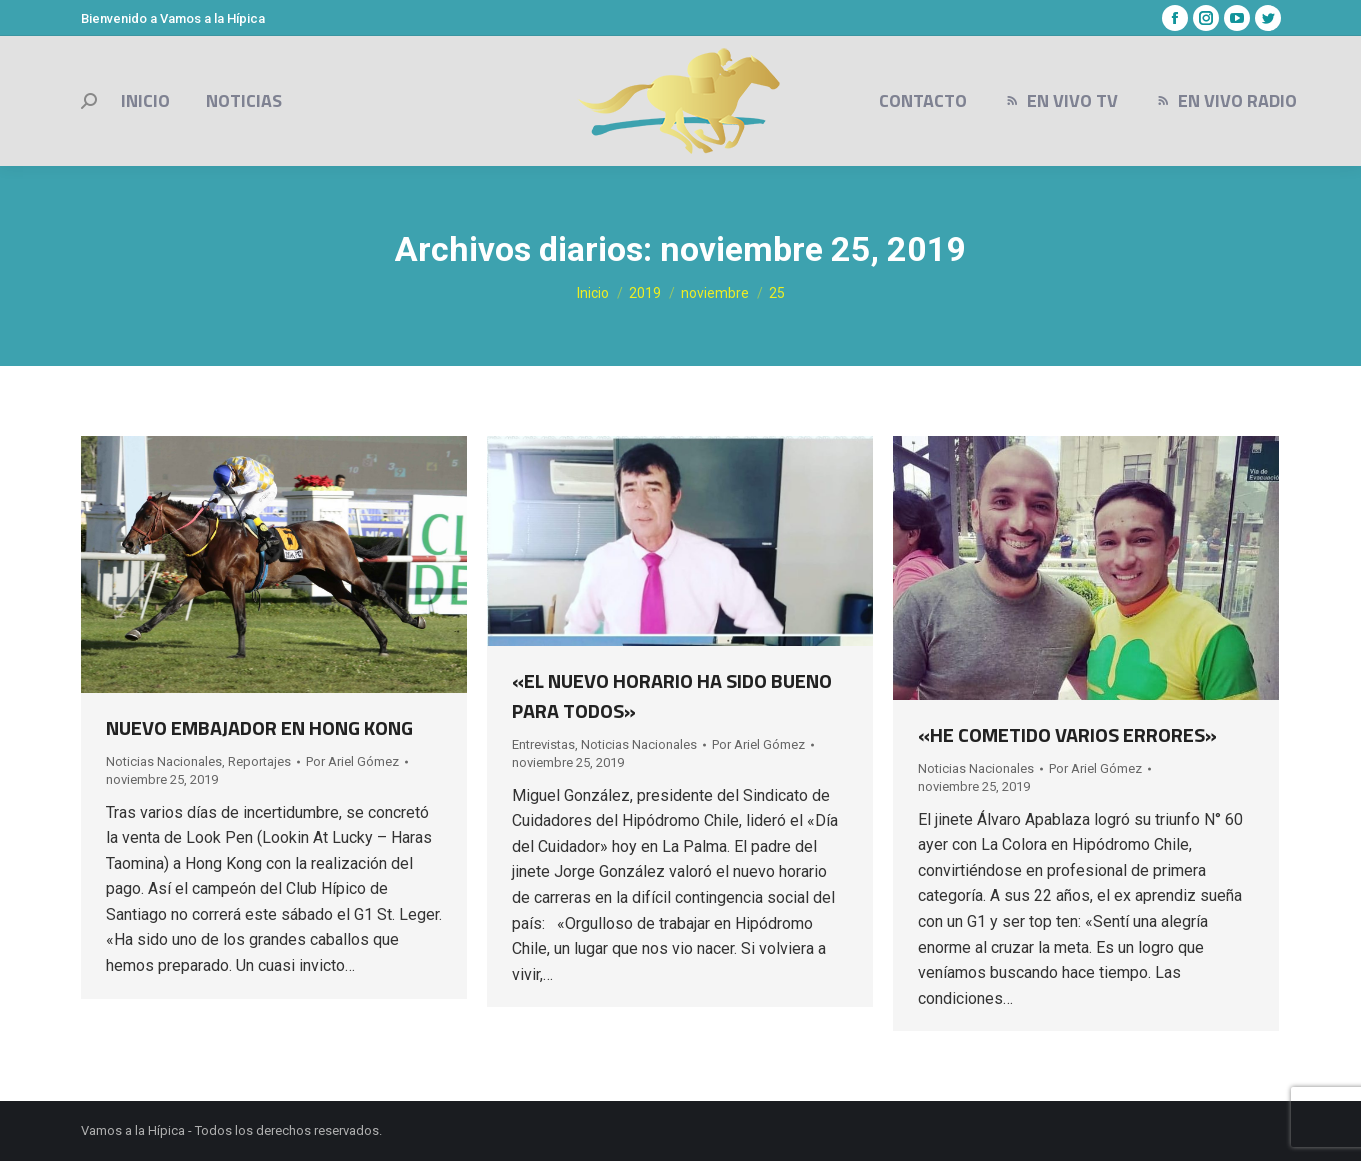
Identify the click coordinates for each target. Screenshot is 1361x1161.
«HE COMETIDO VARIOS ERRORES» (1067, 734)
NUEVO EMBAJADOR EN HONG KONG (259, 727)
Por (352, 761)
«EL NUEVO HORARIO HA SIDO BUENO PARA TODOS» (672, 695)
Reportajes (259, 761)
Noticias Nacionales (164, 761)
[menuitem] (145, 101)
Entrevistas (543, 744)
